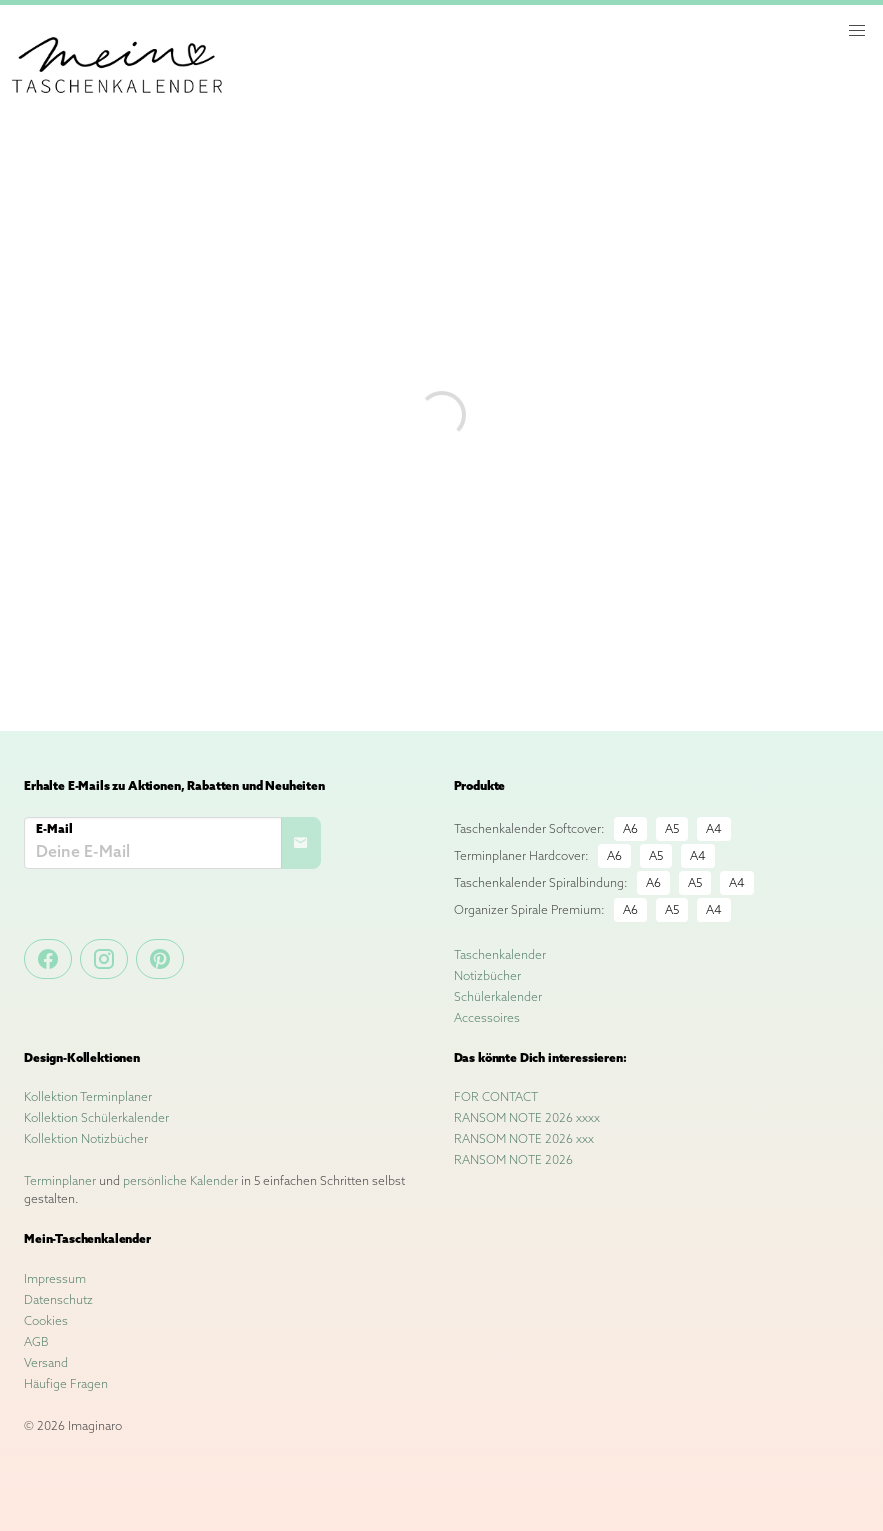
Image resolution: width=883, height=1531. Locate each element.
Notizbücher (487, 975)
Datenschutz (58, 1299)
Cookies (46, 1320)
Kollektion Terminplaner (88, 1096)
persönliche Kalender (180, 1180)
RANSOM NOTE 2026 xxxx (527, 1117)
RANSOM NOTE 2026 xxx (524, 1138)
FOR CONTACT (496, 1096)
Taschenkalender (500, 954)
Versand (46, 1362)
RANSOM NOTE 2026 (513, 1159)
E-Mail (54, 828)
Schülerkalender (498, 996)
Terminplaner (60, 1180)
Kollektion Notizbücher (86, 1138)
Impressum (55, 1278)
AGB (36, 1341)
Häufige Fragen (66, 1383)
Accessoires (487, 1017)
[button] (857, 31)
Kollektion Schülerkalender (96, 1117)
